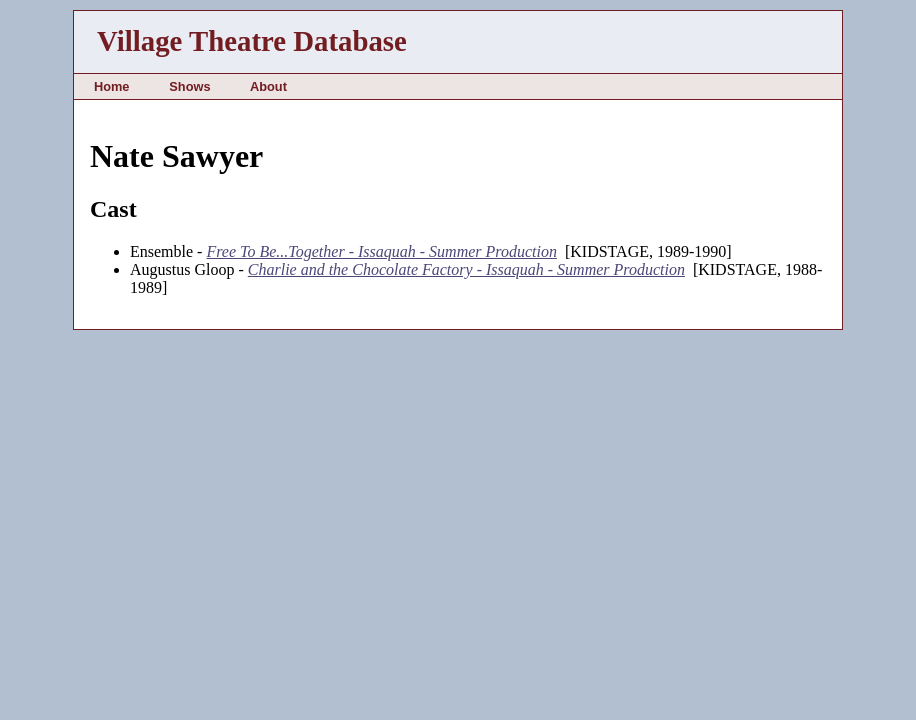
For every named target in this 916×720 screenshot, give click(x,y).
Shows (189, 86)
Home (112, 86)
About (268, 86)
